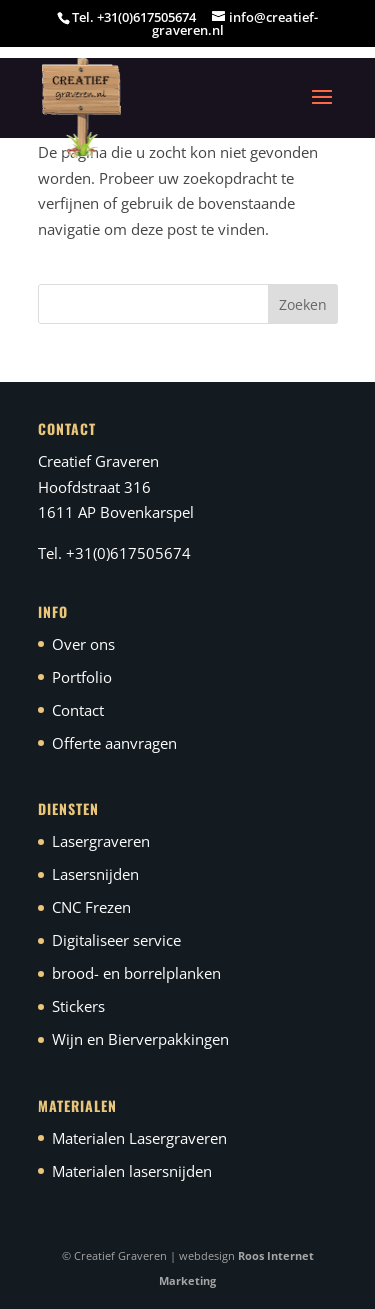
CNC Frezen (91, 907)
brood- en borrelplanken (136, 973)
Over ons (83, 644)
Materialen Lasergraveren (139, 1138)
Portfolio (82, 677)
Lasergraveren (101, 841)
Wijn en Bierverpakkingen (140, 1039)
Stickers (78, 1006)
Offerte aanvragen (114, 743)
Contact (78, 710)
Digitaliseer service (116, 940)
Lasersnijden (95, 874)
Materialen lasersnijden (132, 1171)
